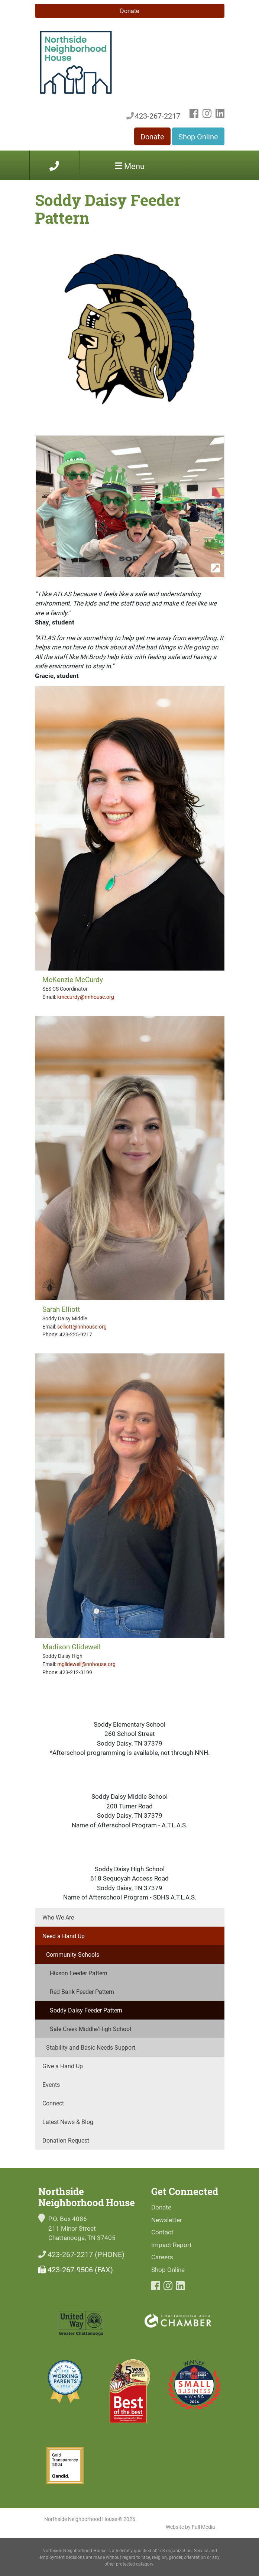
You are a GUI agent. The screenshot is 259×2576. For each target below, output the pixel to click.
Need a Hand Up (63, 1936)
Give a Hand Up (62, 2066)
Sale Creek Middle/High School (90, 2029)
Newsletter (166, 2219)
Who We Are (58, 1917)
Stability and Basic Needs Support (90, 2047)
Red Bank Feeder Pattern (82, 1991)
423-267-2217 (153, 115)
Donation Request (65, 2140)
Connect (53, 2103)
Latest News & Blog (67, 2121)
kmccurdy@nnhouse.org (85, 996)
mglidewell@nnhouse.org (86, 1664)
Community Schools (72, 1954)
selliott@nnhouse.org (82, 1326)
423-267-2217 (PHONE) (81, 2254)
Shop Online (198, 136)
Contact (162, 2232)
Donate (129, 10)
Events (51, 2084)
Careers (162, 2257)
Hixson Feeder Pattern (78, 1973)
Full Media (203, 2527)
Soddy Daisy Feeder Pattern (86, 2010)
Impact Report (171, 2244)
